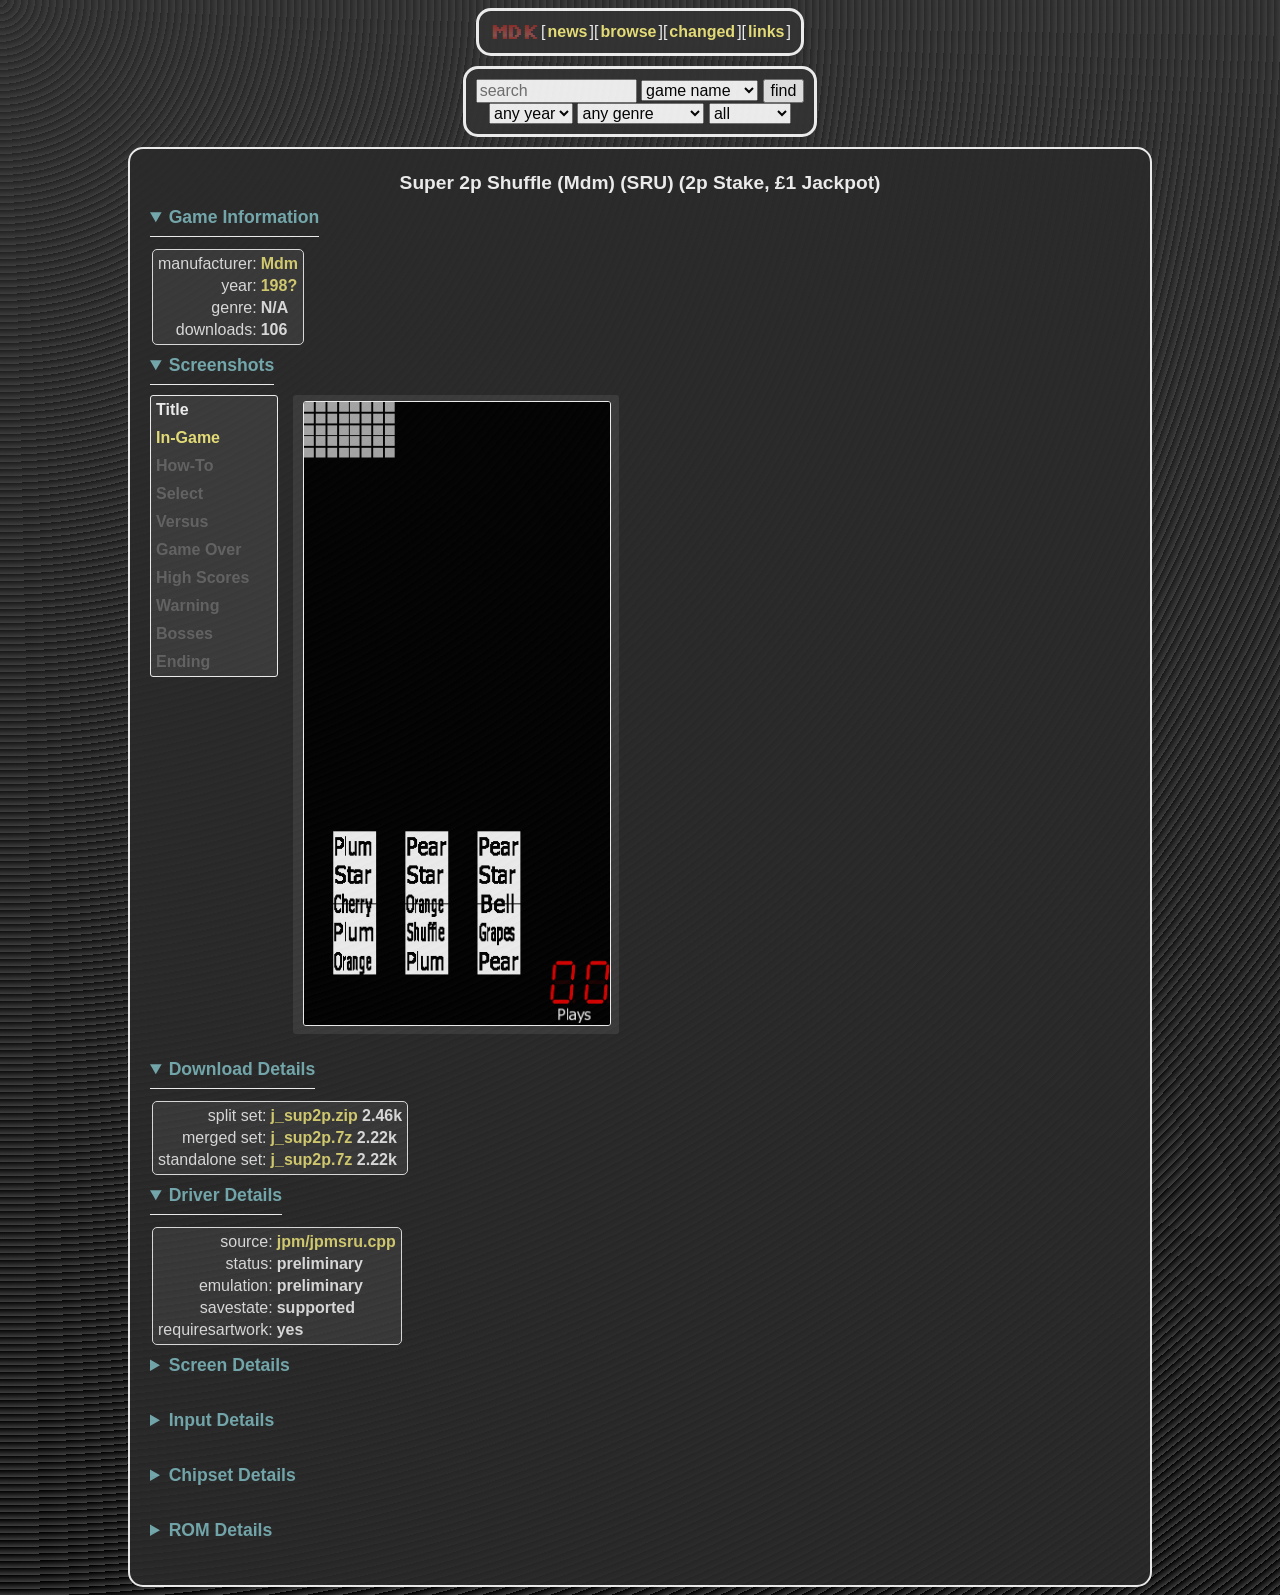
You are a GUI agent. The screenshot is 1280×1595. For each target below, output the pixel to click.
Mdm (279, 263)
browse (628, 31)
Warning (187, 605)
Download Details (242, 1069)
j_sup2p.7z (312, 1137)
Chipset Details (232, 1475)
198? (279, 285)
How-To (184, 465)
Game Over (198, 549)
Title (172, 409)
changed (702, 31)
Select (179, 493)
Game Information (244, 217)
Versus (182, 521)
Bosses (184, 633)
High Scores (202, 577)
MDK (515, 33)
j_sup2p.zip (314, 1115)
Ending (183, 661)
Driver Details (225, 1195)
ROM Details (221, 1530)
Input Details (222, 1420)
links (766, 31)
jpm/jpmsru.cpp (336, 1241)
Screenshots (222, 365)
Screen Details (229, 1365)
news (567, 31)
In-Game (188, 437)
